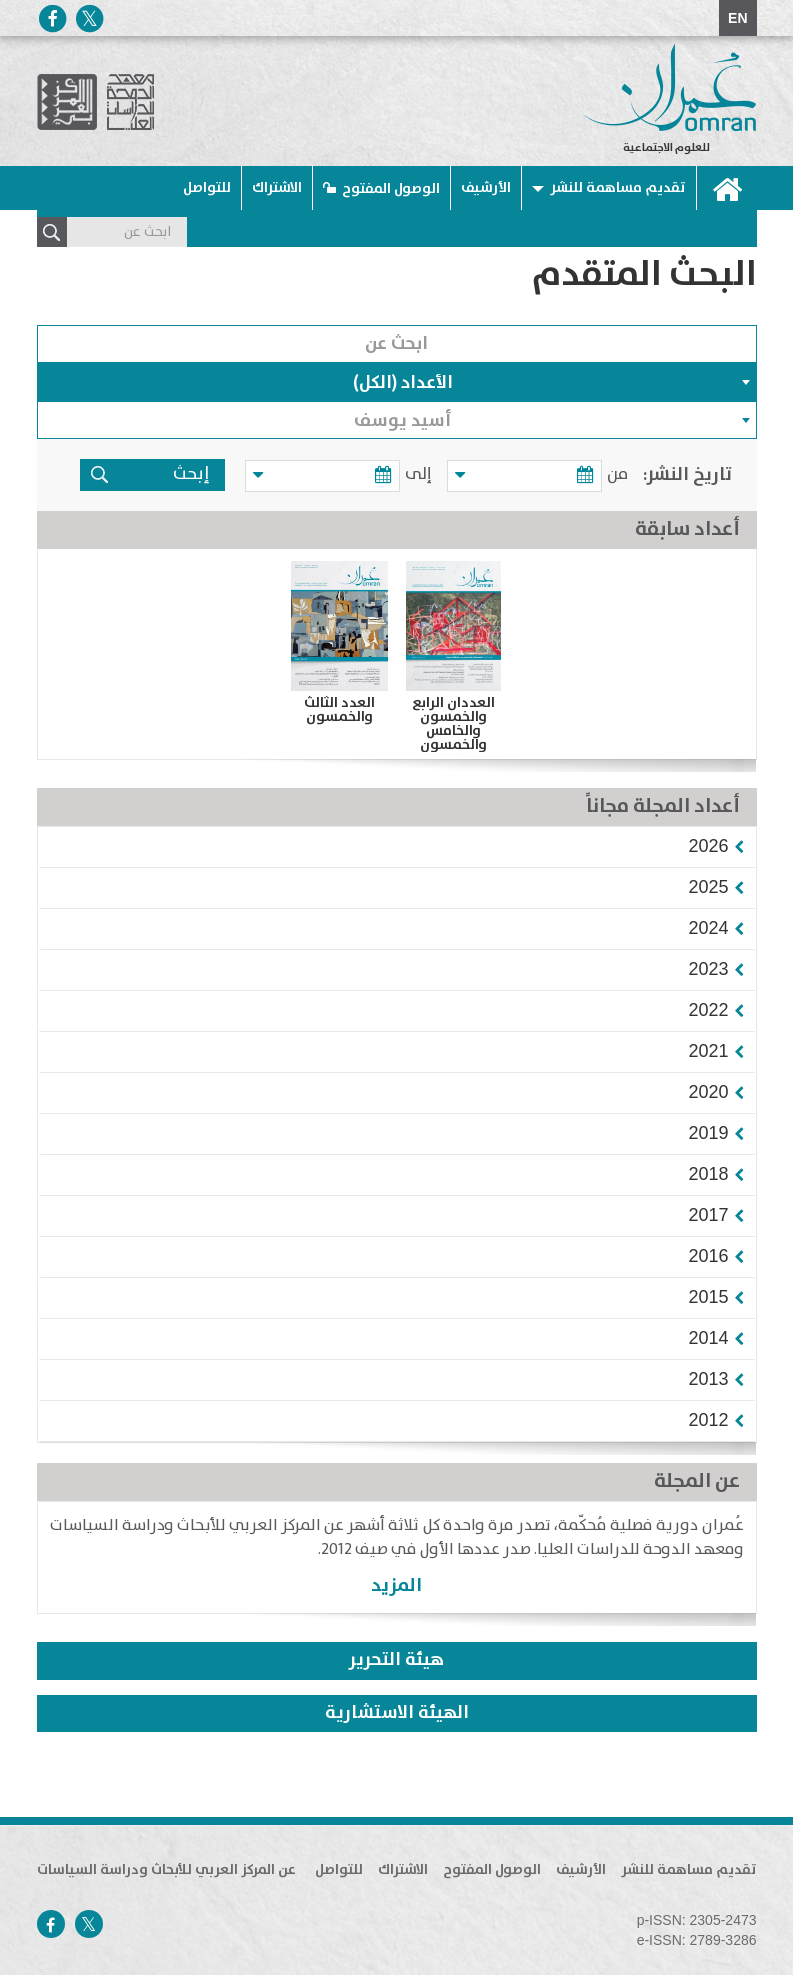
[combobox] (397, 382)
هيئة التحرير (396, 1660)
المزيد (396, 1585)
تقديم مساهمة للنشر (618, 188)
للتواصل (207, 188)
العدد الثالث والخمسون (339, 710)
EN (737, 18)
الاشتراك (277, 188)
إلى (428, 474)
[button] (708, 846)
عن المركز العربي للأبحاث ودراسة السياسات (166, 1870)
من (617, 474)
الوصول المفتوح (391, 189)
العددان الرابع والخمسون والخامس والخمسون (453, 724)
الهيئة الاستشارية (397, 1713)
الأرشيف (486, 188)
